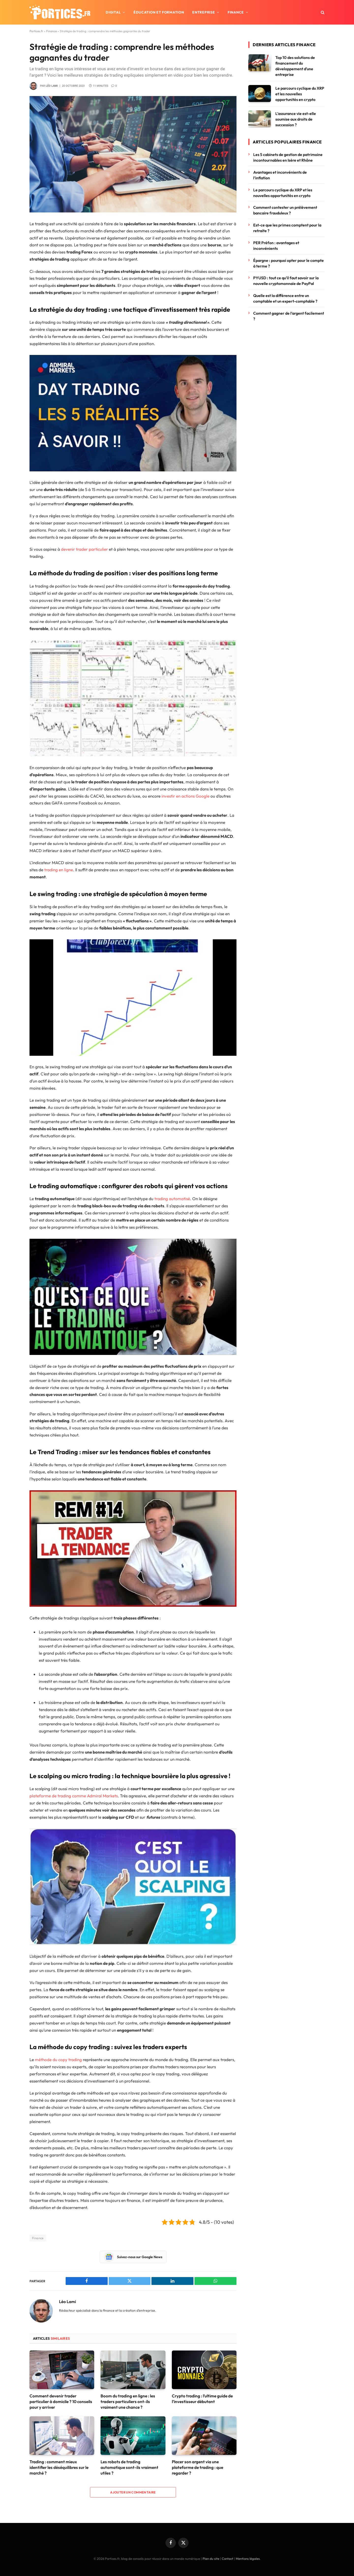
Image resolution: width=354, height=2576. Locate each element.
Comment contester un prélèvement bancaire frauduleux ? (285, 210)
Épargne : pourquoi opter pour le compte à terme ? (288, 263)
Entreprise (203, 12)
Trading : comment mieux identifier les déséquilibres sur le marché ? (59, 2467)
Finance (236, 12)
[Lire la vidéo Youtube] (137, 413)
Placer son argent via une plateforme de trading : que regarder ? (197, 2467)
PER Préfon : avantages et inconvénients (276, 245)
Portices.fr (36, 31)
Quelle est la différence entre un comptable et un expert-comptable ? (285, 298)
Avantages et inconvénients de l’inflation (280, 175)
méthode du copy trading (58, 2059)
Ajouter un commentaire (133, 2492)
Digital (113, 12)
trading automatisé (172, 1198)
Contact (227, 2559)
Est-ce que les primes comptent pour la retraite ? (287, 228)
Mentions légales (248, 2559)
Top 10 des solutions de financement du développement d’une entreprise (295, 66)
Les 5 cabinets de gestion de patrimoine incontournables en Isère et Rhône (288, 157)
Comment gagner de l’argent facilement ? (288, 316)
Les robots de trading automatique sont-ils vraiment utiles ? (129, 2467)
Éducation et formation (158, 12)
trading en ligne (58, 869)
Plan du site (211, 2559)
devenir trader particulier (84, 549)
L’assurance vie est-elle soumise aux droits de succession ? (295, 119)
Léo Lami (52, 85)
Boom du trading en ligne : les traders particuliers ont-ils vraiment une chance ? (128, 2401)
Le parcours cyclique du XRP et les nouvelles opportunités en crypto (299, 94)
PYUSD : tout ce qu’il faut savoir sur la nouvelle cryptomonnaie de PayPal (286, 280)
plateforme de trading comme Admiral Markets (74, 1795)
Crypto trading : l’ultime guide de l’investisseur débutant (202, 2398)
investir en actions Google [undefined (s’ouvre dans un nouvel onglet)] (185, 796)
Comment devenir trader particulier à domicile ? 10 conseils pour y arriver (61, 2401)
